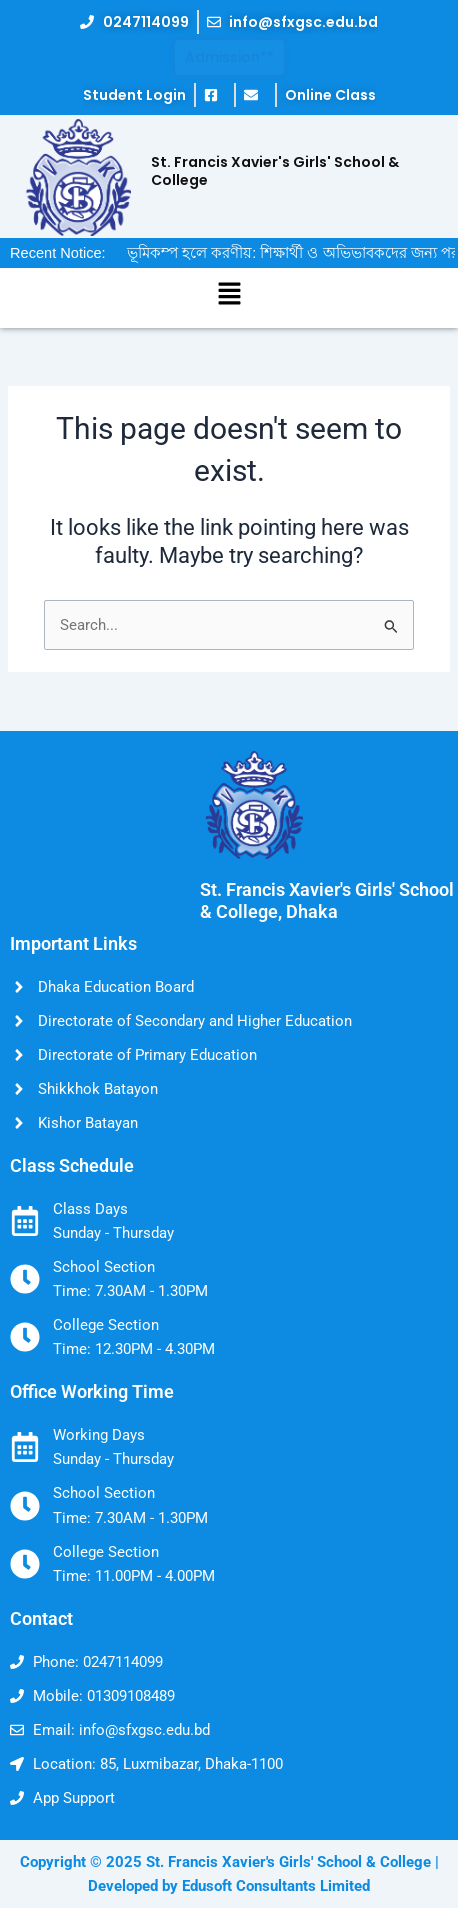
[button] (229, 295)
